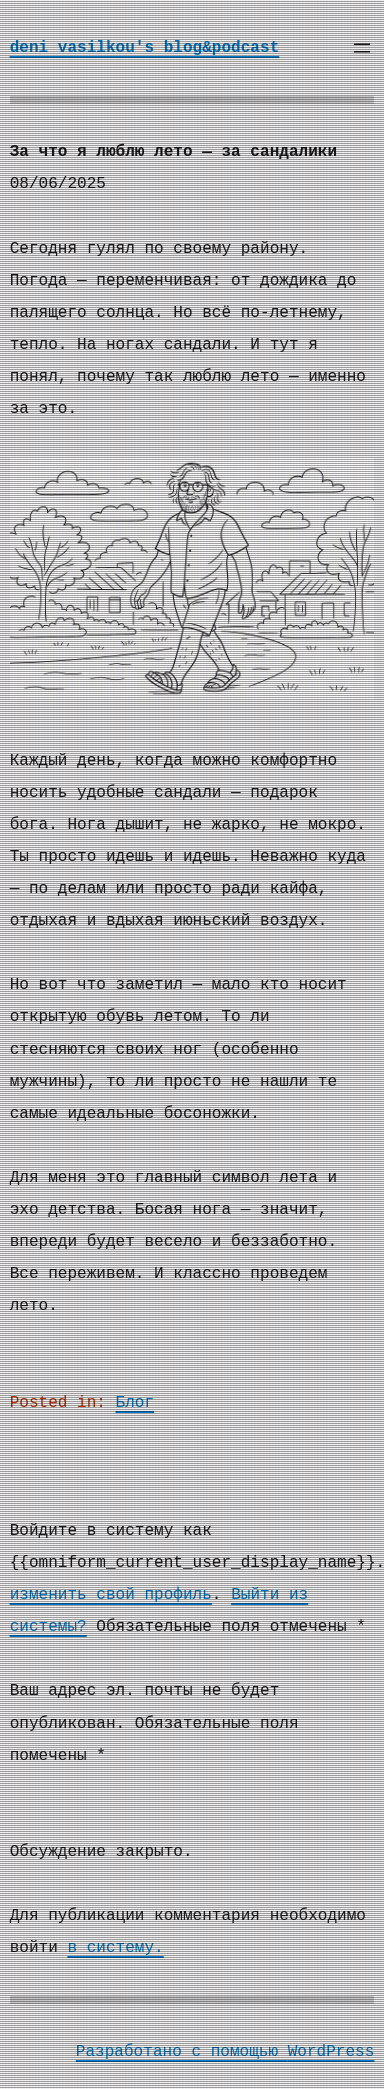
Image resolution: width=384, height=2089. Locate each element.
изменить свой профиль (111, 1595)
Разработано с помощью (182, 2052)
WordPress (331, 2052)
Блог (135, 1403)
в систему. (115, 1948)
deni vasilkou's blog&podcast (145, 48)
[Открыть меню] (362, 48)
